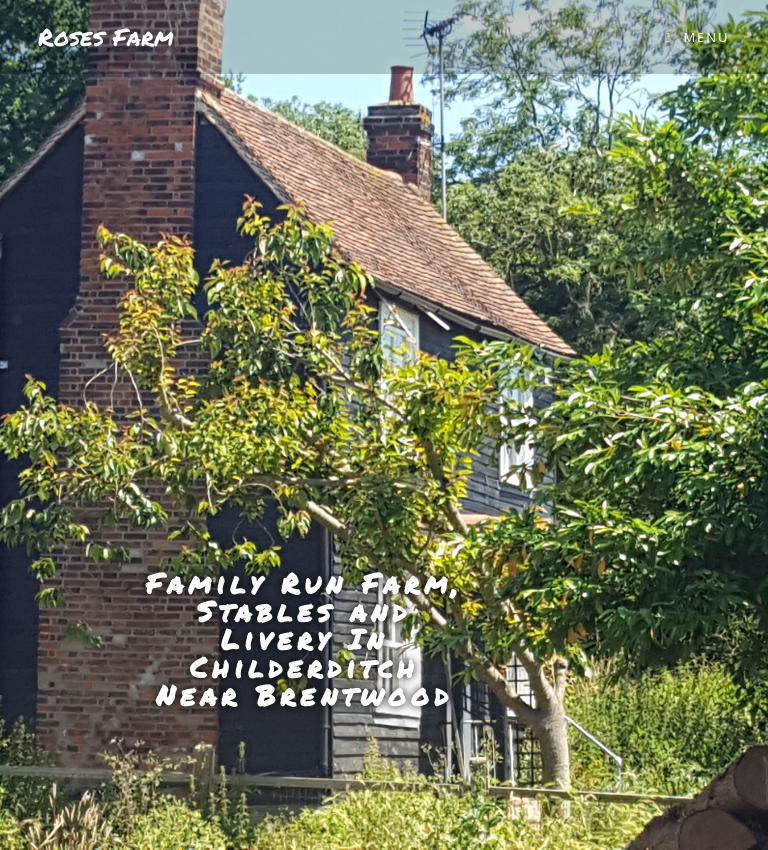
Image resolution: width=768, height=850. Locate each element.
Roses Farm (106, 36)
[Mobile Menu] (697, 37)
